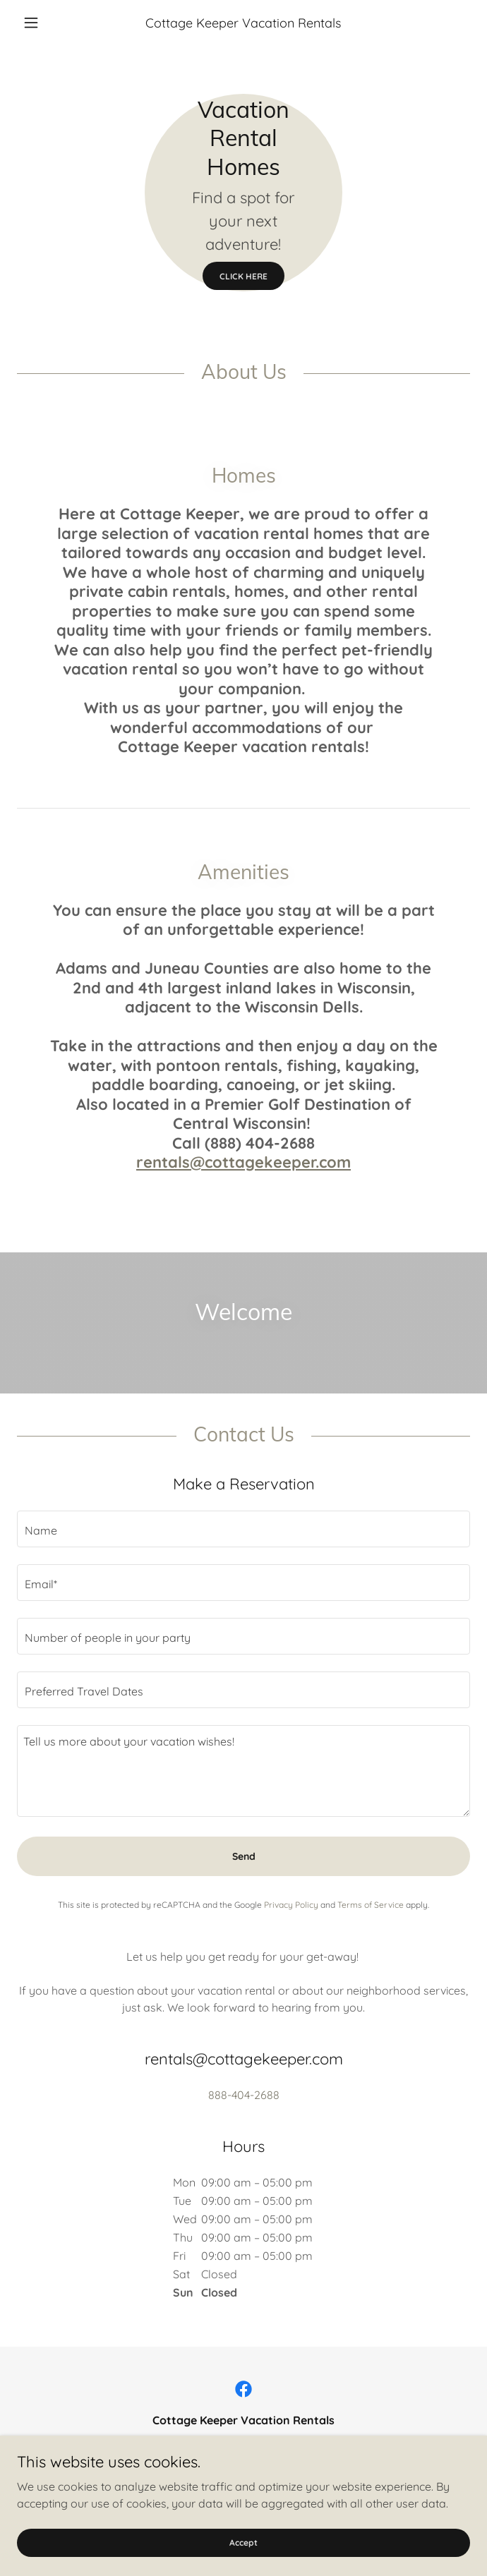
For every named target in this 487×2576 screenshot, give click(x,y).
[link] (243, 2389)
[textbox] (243, 1529)
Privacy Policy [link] (291, 1904)
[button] (51, 22)
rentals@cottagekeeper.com (243, 1162)
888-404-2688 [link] (243, 2095)
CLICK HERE (243, 276)
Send (243, 1856)
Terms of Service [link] (370, 1904)
